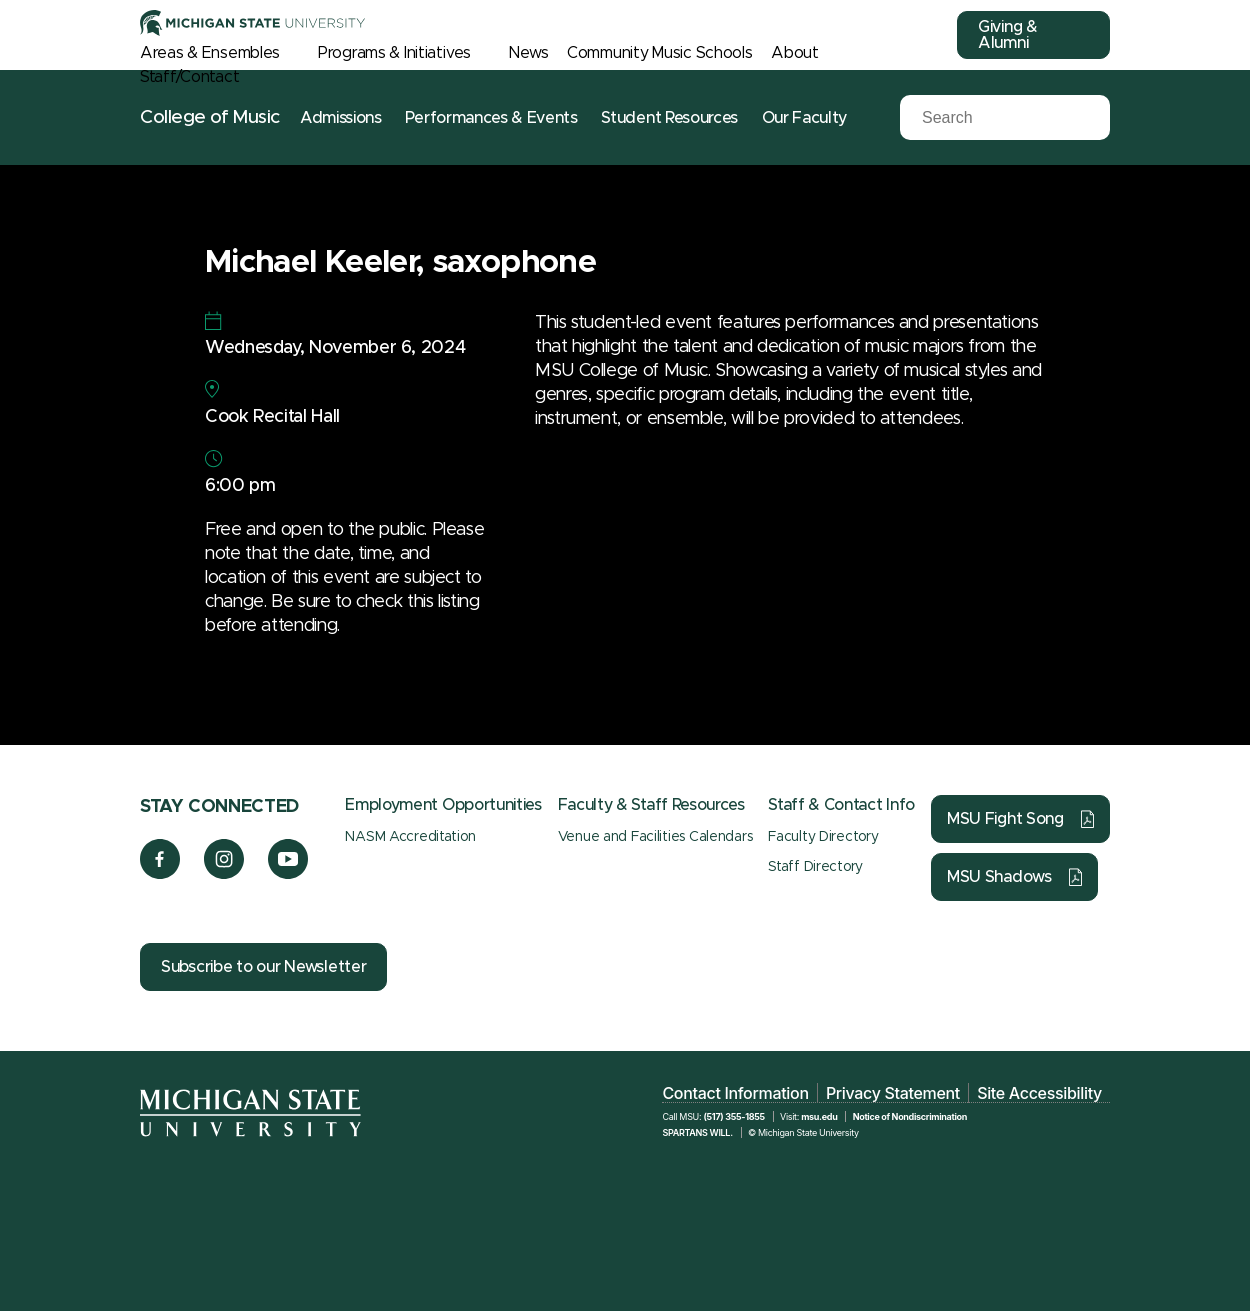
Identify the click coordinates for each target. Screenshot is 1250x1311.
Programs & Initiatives (394, 53)
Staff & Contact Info (841, 805)
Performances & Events (491, 118)
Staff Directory (815, 867)
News (528, 53)
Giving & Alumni (1008, 35)
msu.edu (819, 1116)
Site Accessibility (1039, 1093)
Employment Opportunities (443, 805)
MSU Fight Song (1005, 819)
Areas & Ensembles (209, 53)
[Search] (990, 118)
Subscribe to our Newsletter (263, 967)
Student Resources (669, 118)
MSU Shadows (999, 877)
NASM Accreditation (410, 837)
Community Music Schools (660, 53)
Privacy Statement (893, 1093)
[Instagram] (224, 874)
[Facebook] (160, 874)
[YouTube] (288, 874)
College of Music (210, 117)
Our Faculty (804, 118)
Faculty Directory (823, 837)
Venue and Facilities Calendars (655, 837)
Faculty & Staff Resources (651, 805)
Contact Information (735, 1093)
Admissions (341, 118)
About (795, 53)
